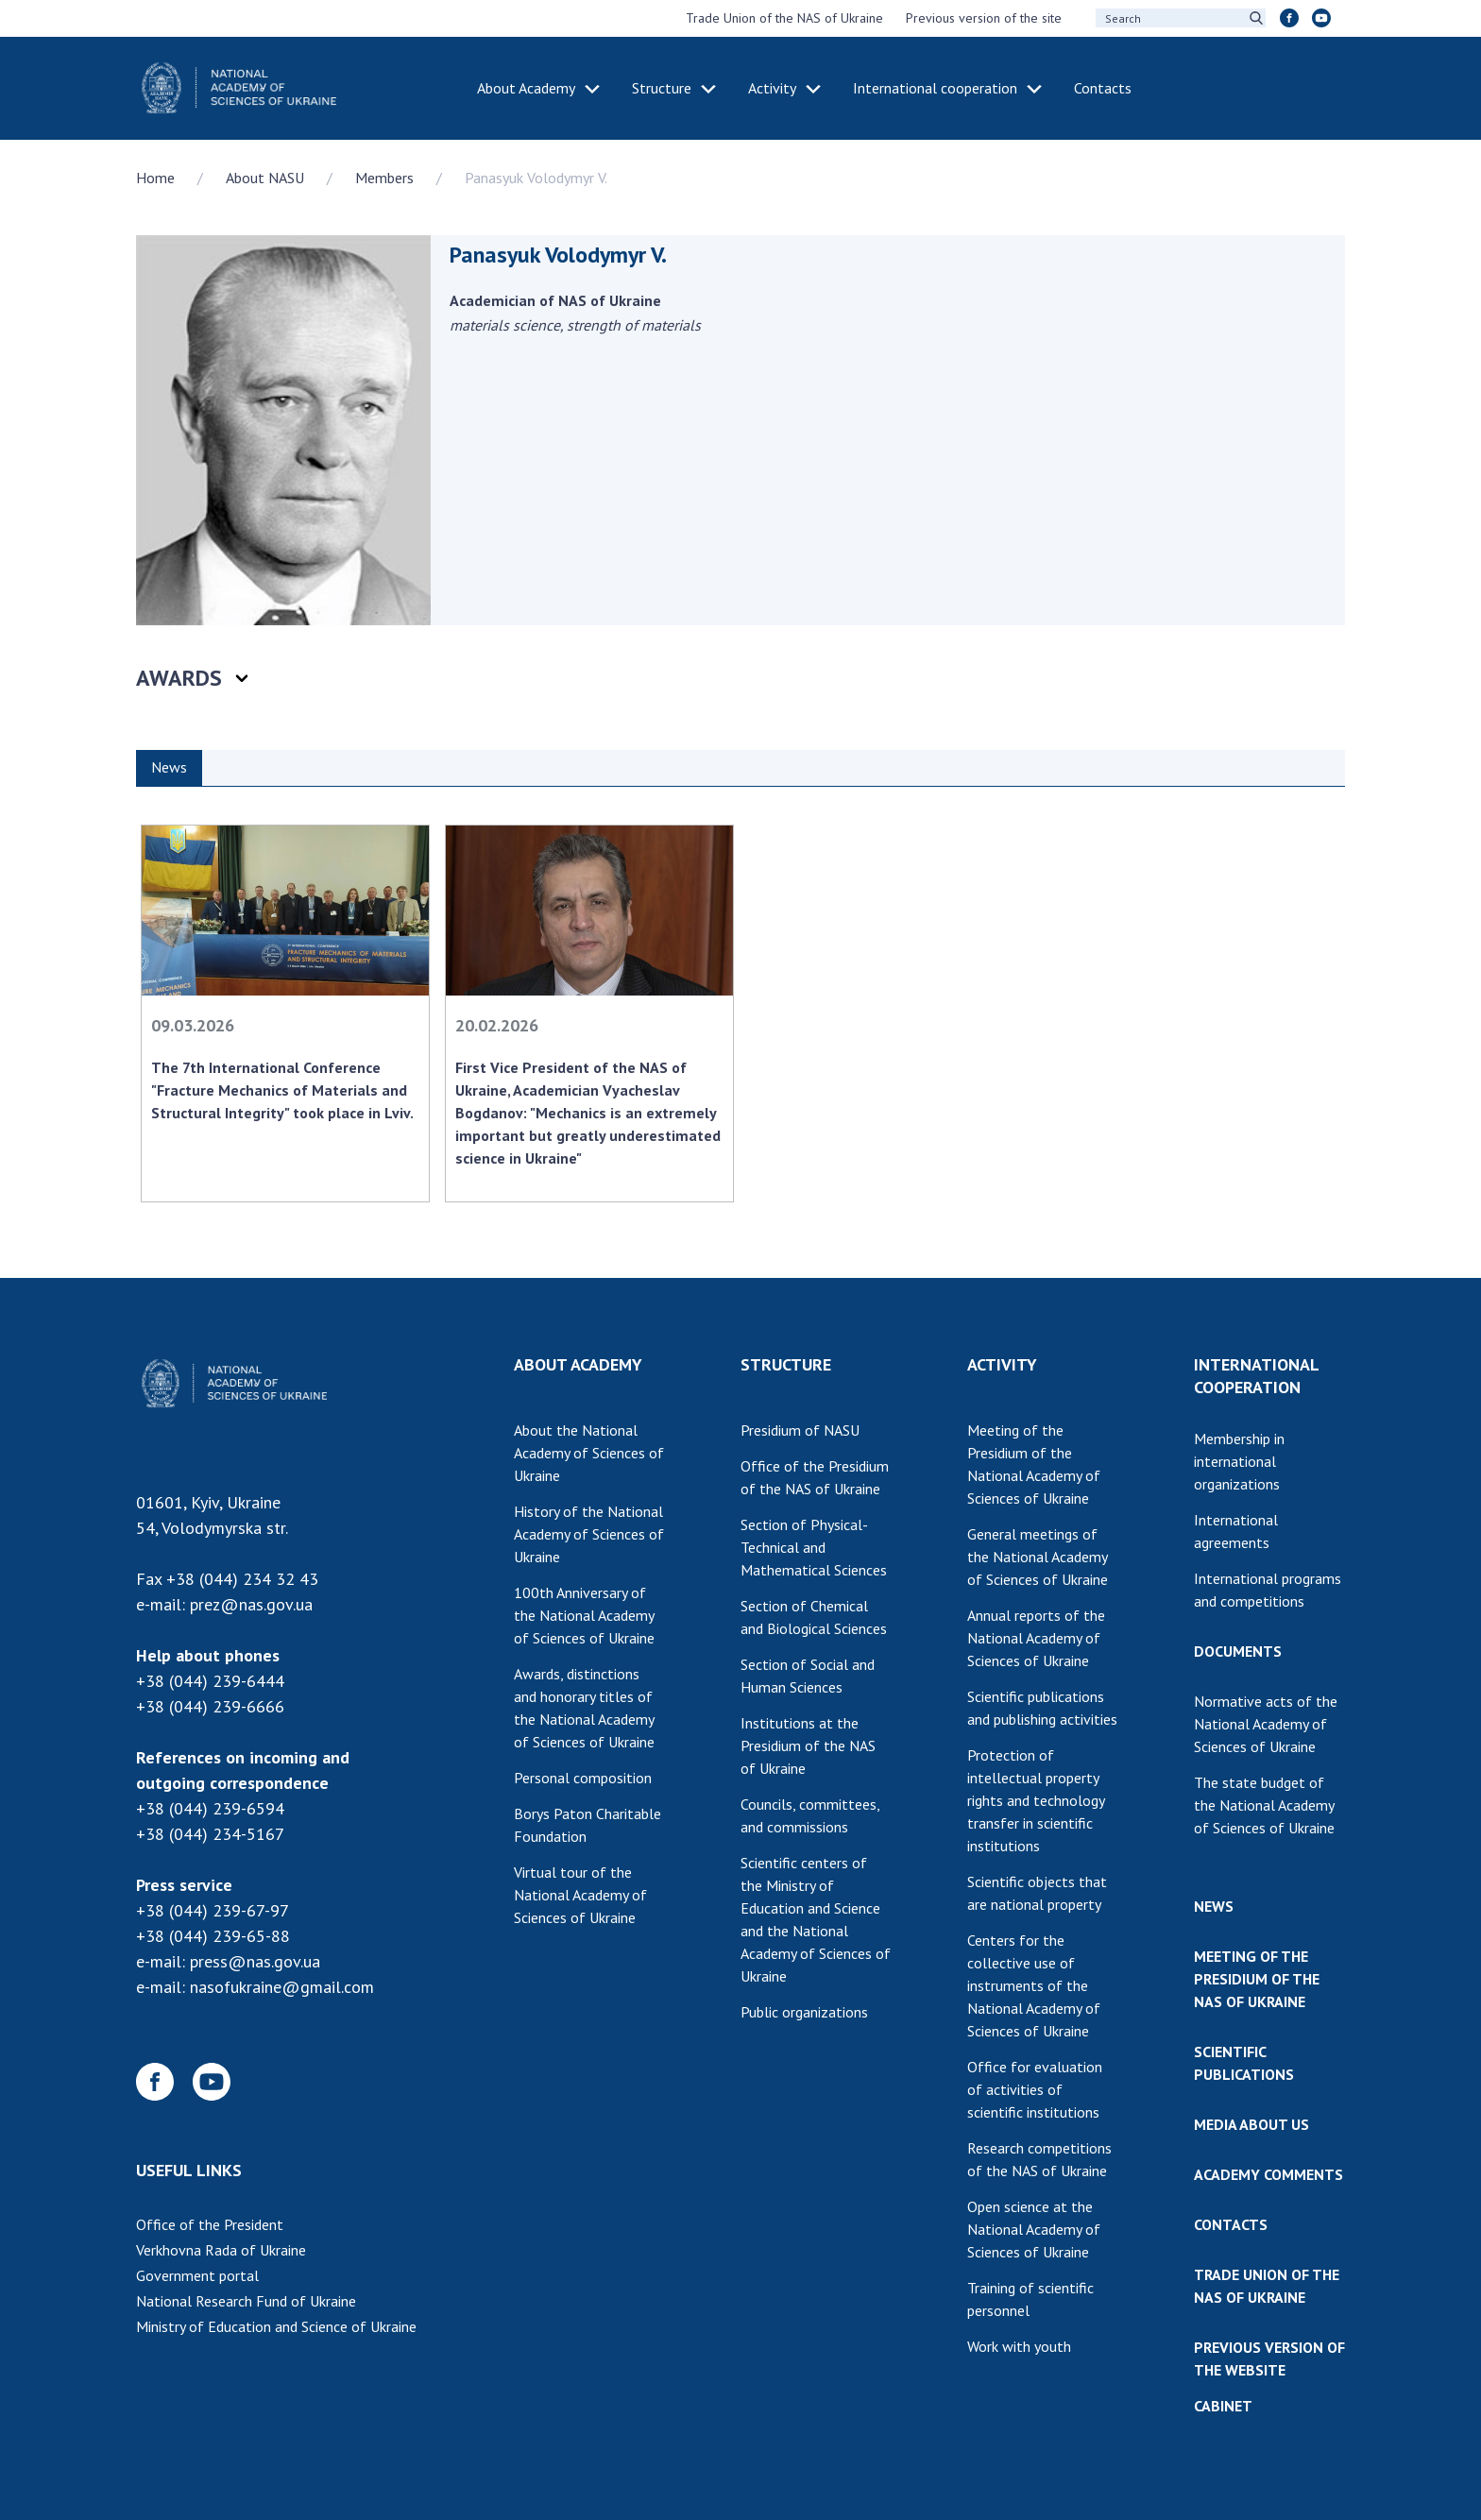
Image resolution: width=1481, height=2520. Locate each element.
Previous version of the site (984, 17)
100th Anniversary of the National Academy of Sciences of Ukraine (584, 1615)
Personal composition (583, 1777)
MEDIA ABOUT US (1251, 2124)
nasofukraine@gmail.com (282, 1987)
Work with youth (1019, 2346)
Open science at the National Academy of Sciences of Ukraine (1033, 2229)
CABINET (1223, 2405)
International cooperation (935, 87)
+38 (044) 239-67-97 (212, 1910)
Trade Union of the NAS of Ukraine (784, 17)
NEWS (1214, 1906)
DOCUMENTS (1238, 1651)
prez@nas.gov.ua (251, 1604)
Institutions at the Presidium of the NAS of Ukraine (808, 1745)
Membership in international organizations (1239, 1461)
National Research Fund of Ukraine (246, 2300)
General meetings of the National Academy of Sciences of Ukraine (1037, 1556)
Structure (661, 87)
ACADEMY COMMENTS (1268, 2174)
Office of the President (209, 2224)
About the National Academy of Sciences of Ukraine (589, 1453)
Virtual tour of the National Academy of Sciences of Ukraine (580, 1895)
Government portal (197, 2275)
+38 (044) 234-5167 (210, 1834)
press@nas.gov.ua (255, 1961)
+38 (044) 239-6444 (210, 1681)
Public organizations (804, 2011)
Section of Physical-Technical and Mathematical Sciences (813, 1547)
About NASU (265, 177)
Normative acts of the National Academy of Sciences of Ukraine (1265, 1724)
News (169, 767)
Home (155, 177)
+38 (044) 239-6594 (210, 1808)
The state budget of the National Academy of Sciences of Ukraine (1264, 1805)
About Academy (526, 87)
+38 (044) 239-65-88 (213, 1936)
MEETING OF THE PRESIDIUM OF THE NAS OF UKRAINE (1256, 1979)
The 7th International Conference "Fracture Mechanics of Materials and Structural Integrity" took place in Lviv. (282, 1090)
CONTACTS (1231, 2224)
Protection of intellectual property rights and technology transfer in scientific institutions (1036, 1800)
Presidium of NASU (800, 1430)
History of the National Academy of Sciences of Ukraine (589, 1534)
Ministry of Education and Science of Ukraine (276, 2326)
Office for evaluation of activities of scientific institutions (1034, 2089)
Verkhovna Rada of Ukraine (221, 2249)
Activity (772, 87)
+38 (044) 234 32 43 (242, 1579)
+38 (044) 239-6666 (210, 1706)
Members (384, 177)
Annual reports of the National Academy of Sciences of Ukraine (1036, 1638)
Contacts (1103, 87)
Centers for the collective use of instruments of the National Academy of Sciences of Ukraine (1033, 1985)
